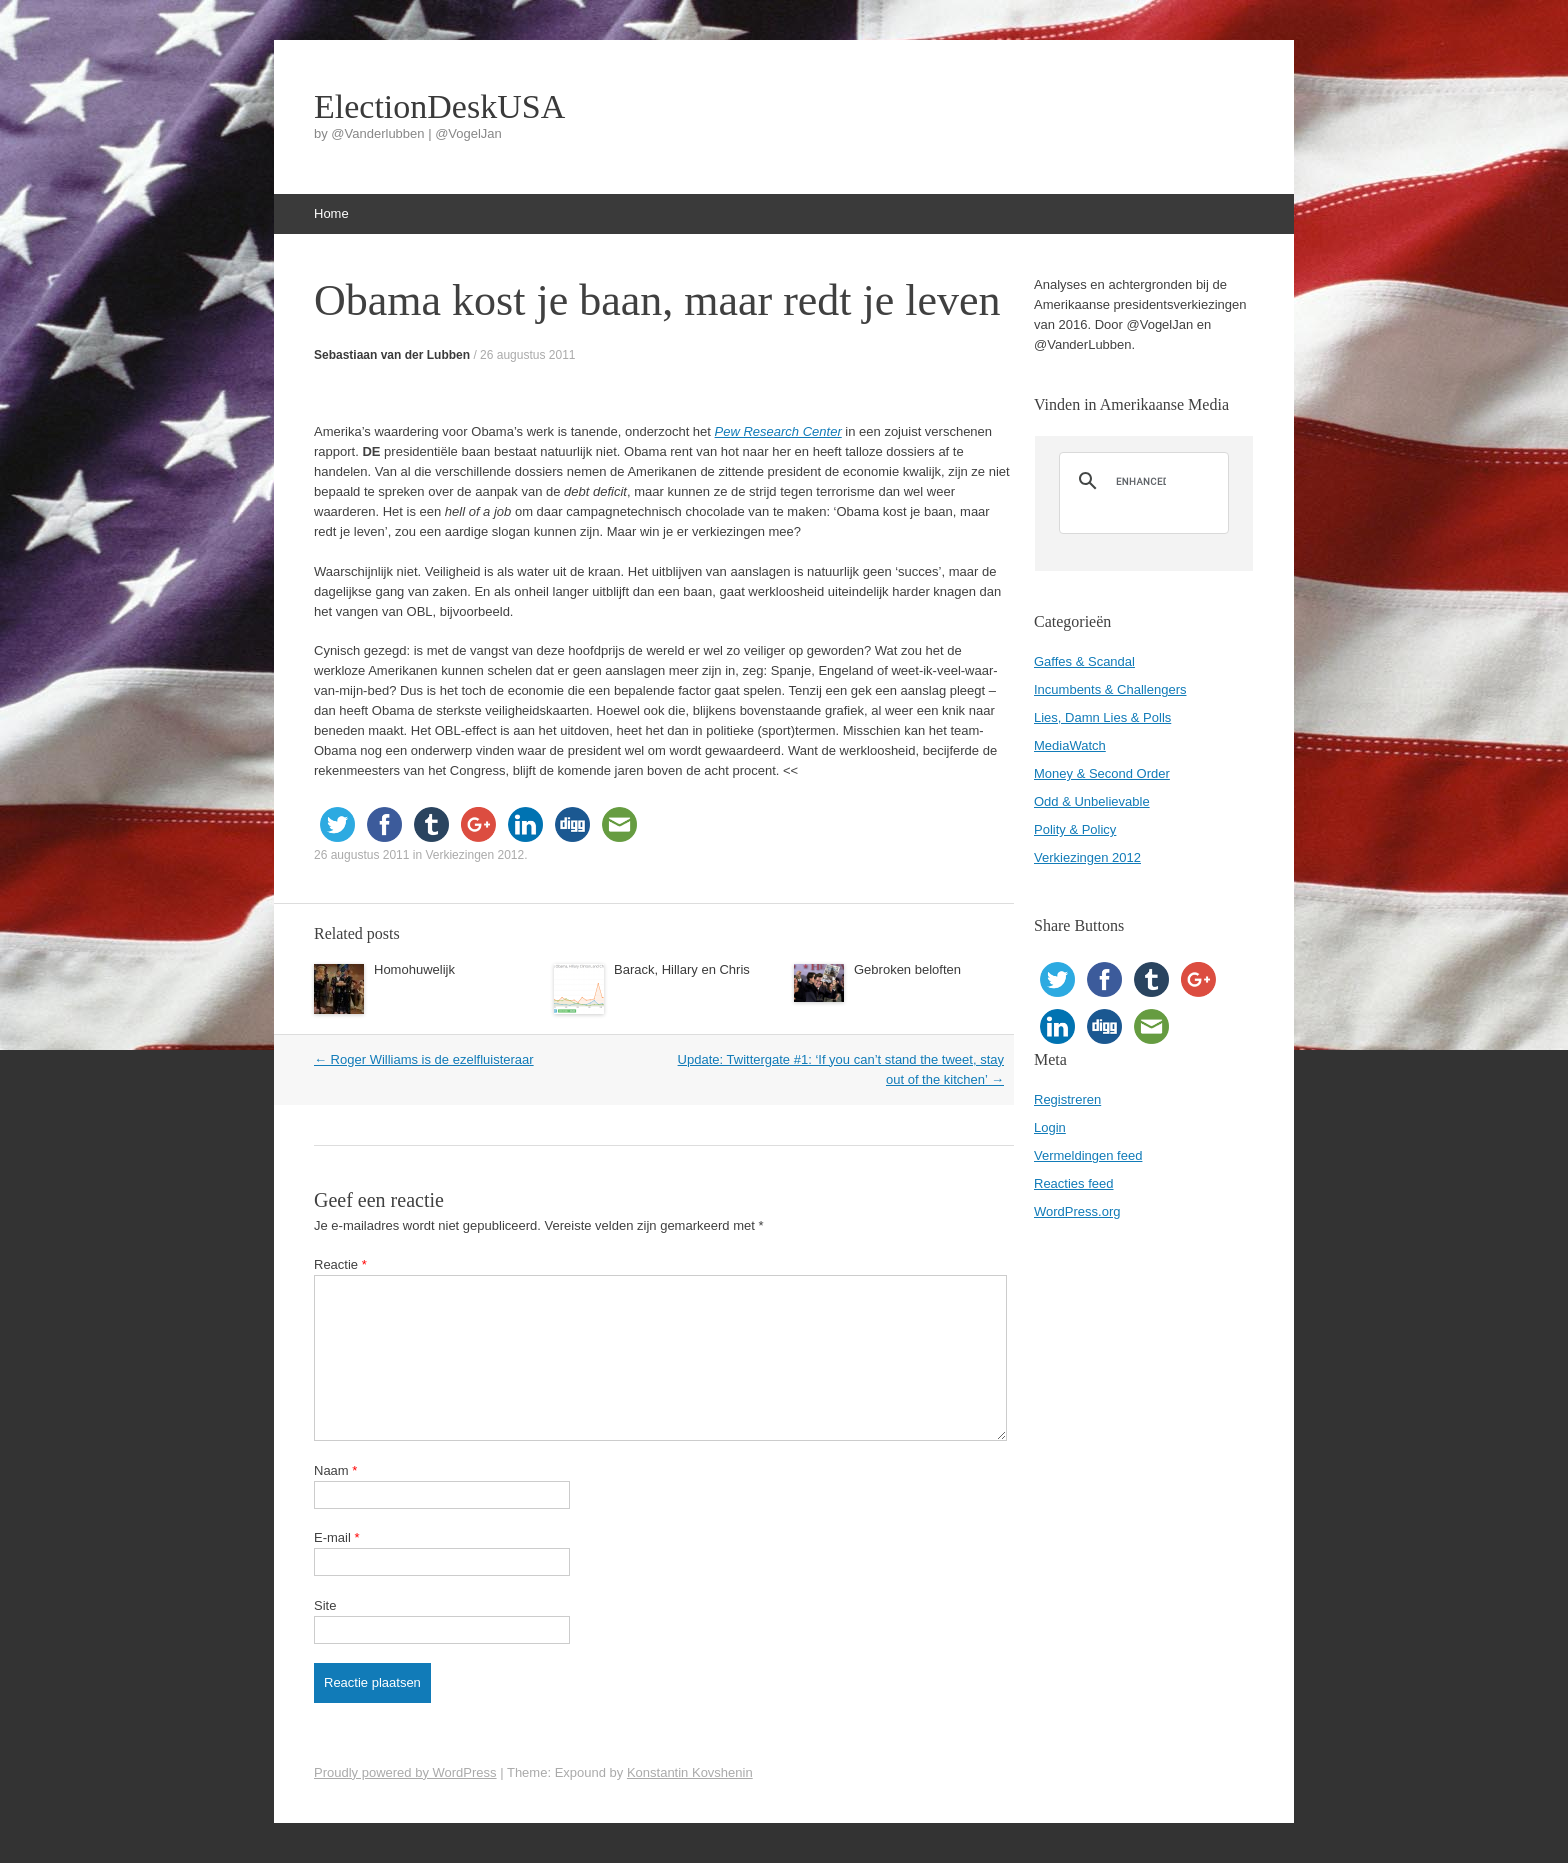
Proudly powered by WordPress (405, 1772)
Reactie (340, 1264)
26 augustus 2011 (527, 355)
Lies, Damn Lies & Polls (1102, 717)
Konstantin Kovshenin (690, 1772)
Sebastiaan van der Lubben (392, 355)
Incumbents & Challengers (1110, 689)
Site (325, 1605)
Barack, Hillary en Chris (682, 969)
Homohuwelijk (414, 969)
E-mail (337, 1537)
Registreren (1067, 1099)
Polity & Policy (1075, 829)
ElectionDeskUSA (439, 107)
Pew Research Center (778, 431)
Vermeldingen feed (1088, 1155)
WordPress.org (1077, 1211)
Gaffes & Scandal (1084, 661)
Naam (335, 1470)
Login (1050, 1127)
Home (331, 213)
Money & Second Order (1102, 773)
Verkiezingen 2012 (474, 855)
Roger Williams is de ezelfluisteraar (424, 1059)
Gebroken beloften (907, 969)
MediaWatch (1070, 745)
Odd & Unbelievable (1092, 801)
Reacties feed (1074, 1183)
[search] (1141, 481)
